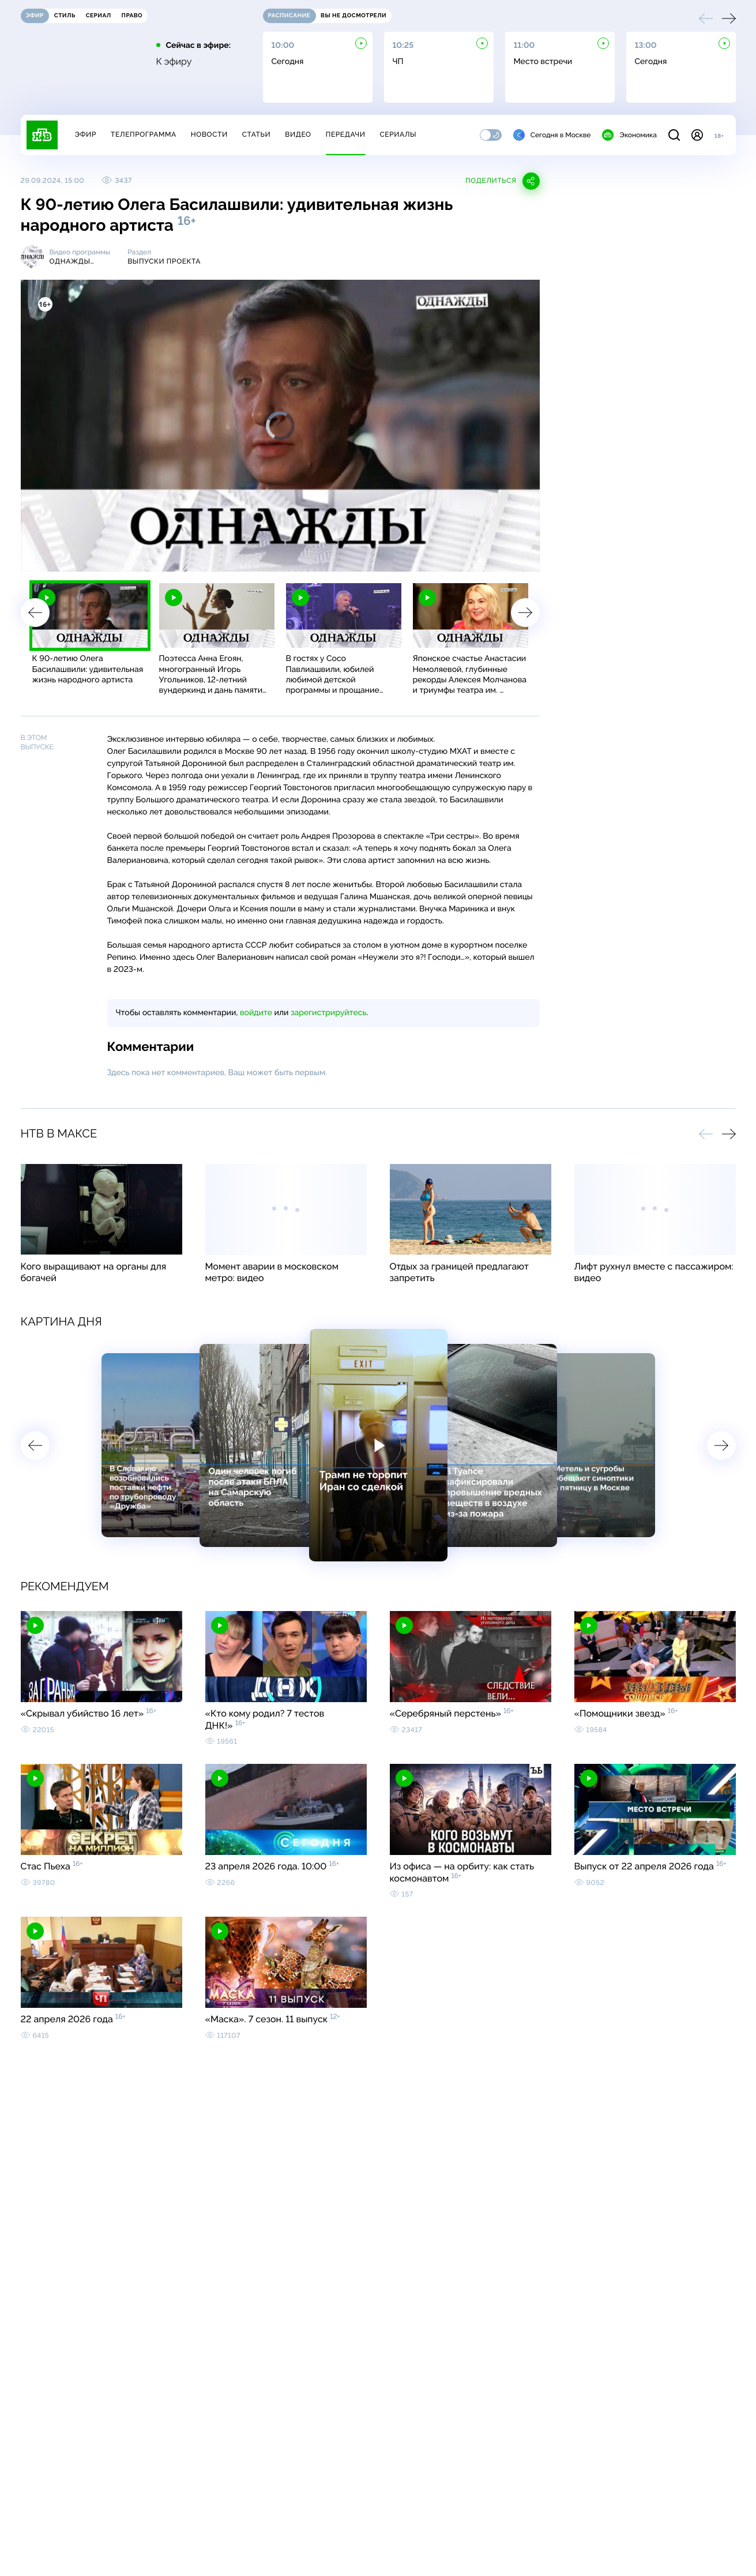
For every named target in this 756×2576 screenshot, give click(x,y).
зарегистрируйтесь (328, 1012)
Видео (298, 134)
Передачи (346, 134)
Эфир (85, 134)
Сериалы (398, 134)
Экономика (629, 135)
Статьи (256, 134)
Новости (209, 134)
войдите (256, 1012)
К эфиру (174, 62)
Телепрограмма (143, 134)
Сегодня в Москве (552, 135)
